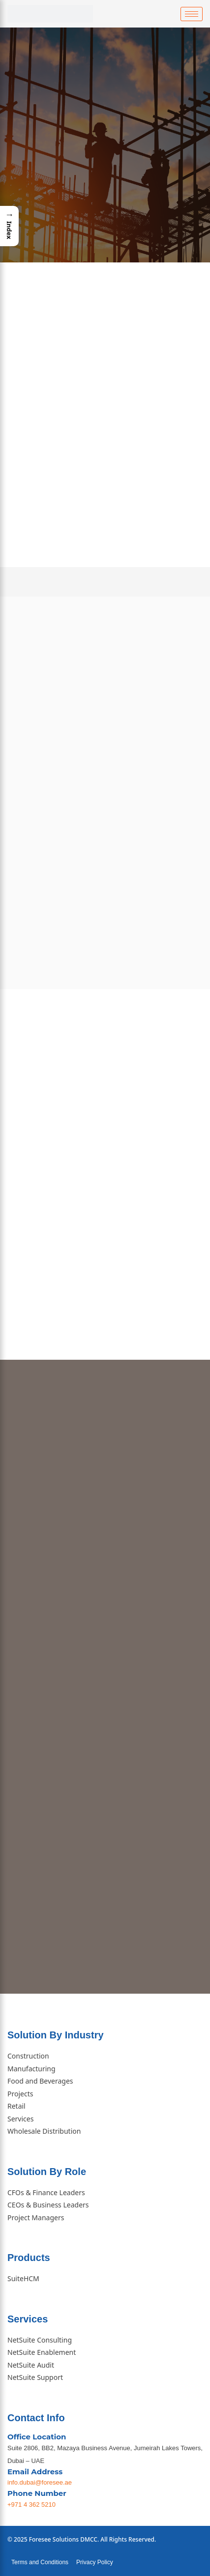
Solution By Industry (55, 2035)
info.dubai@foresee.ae (39, 2482)
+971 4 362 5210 (31, 2504)
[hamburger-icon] (191, 14)
